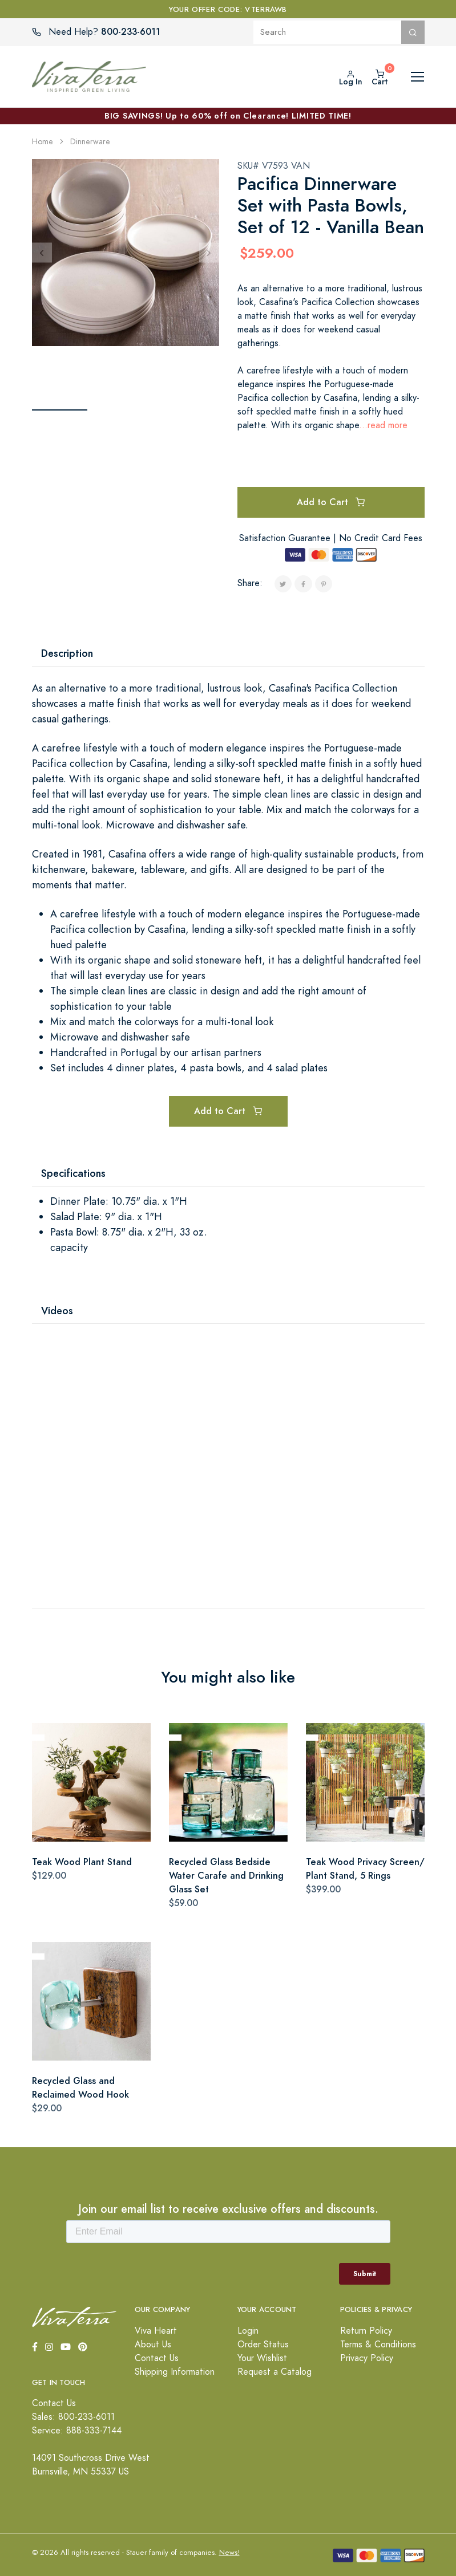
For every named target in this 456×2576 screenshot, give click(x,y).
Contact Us (157, 2358)
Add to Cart (331, 502)
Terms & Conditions (378, 2344)
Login (248, 2331)
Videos (57, 1310)
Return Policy (366, 2331)
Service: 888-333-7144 (77, 2430)
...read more (383, 425)
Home (42, 141)
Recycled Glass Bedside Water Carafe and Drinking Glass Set (226, 1875)
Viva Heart (156, 2331)
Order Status (263, 2344)
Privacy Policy (366, 2358)
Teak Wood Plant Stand (82, 1861)
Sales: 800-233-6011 (73, 2417)
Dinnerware (90, 141)
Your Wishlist (262, 2358)
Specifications (73, 1173)
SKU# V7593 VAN (273, 166)
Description (67, 653)
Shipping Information (175, 2372)
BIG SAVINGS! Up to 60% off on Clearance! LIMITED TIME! (228, 115)
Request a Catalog (274, 2372)
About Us (153, 2344)
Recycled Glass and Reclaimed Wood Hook (80, 2087)
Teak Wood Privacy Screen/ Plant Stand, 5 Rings (365, 1868)
